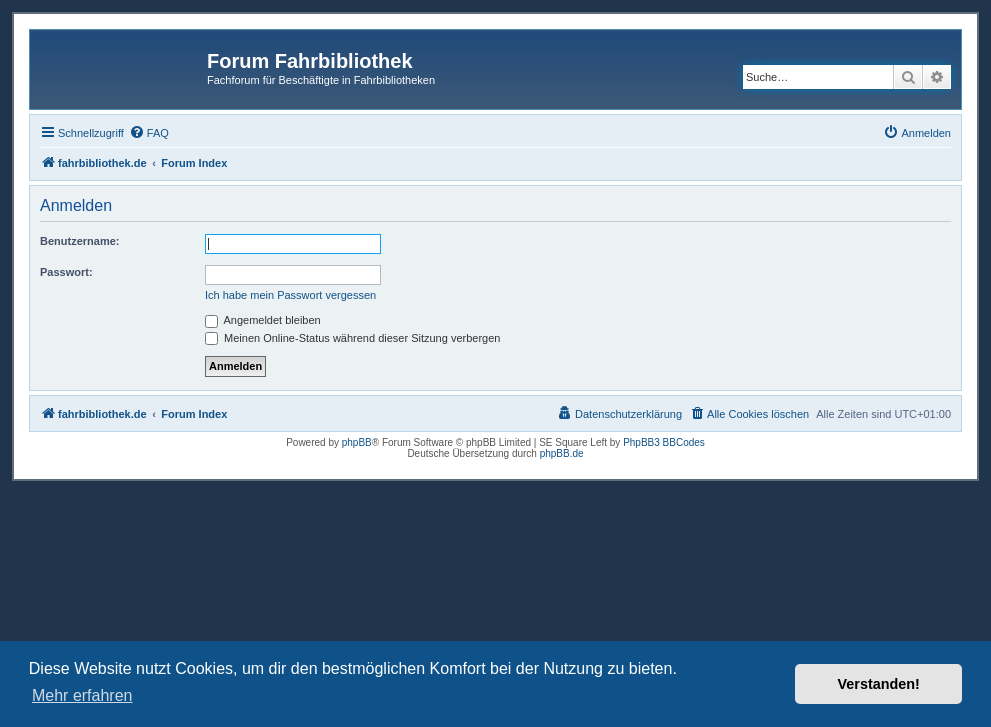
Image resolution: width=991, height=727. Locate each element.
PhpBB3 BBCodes (664, 442)
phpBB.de (562, 453)
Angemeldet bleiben (263, 320)
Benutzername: (79, 241)
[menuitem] (149, 133)
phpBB (357, 442)
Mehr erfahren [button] (82, 695)
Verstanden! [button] (879, 684)
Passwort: (66, 272)
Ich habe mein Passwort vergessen (290, 295)
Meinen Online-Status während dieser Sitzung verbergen (352, 338)
